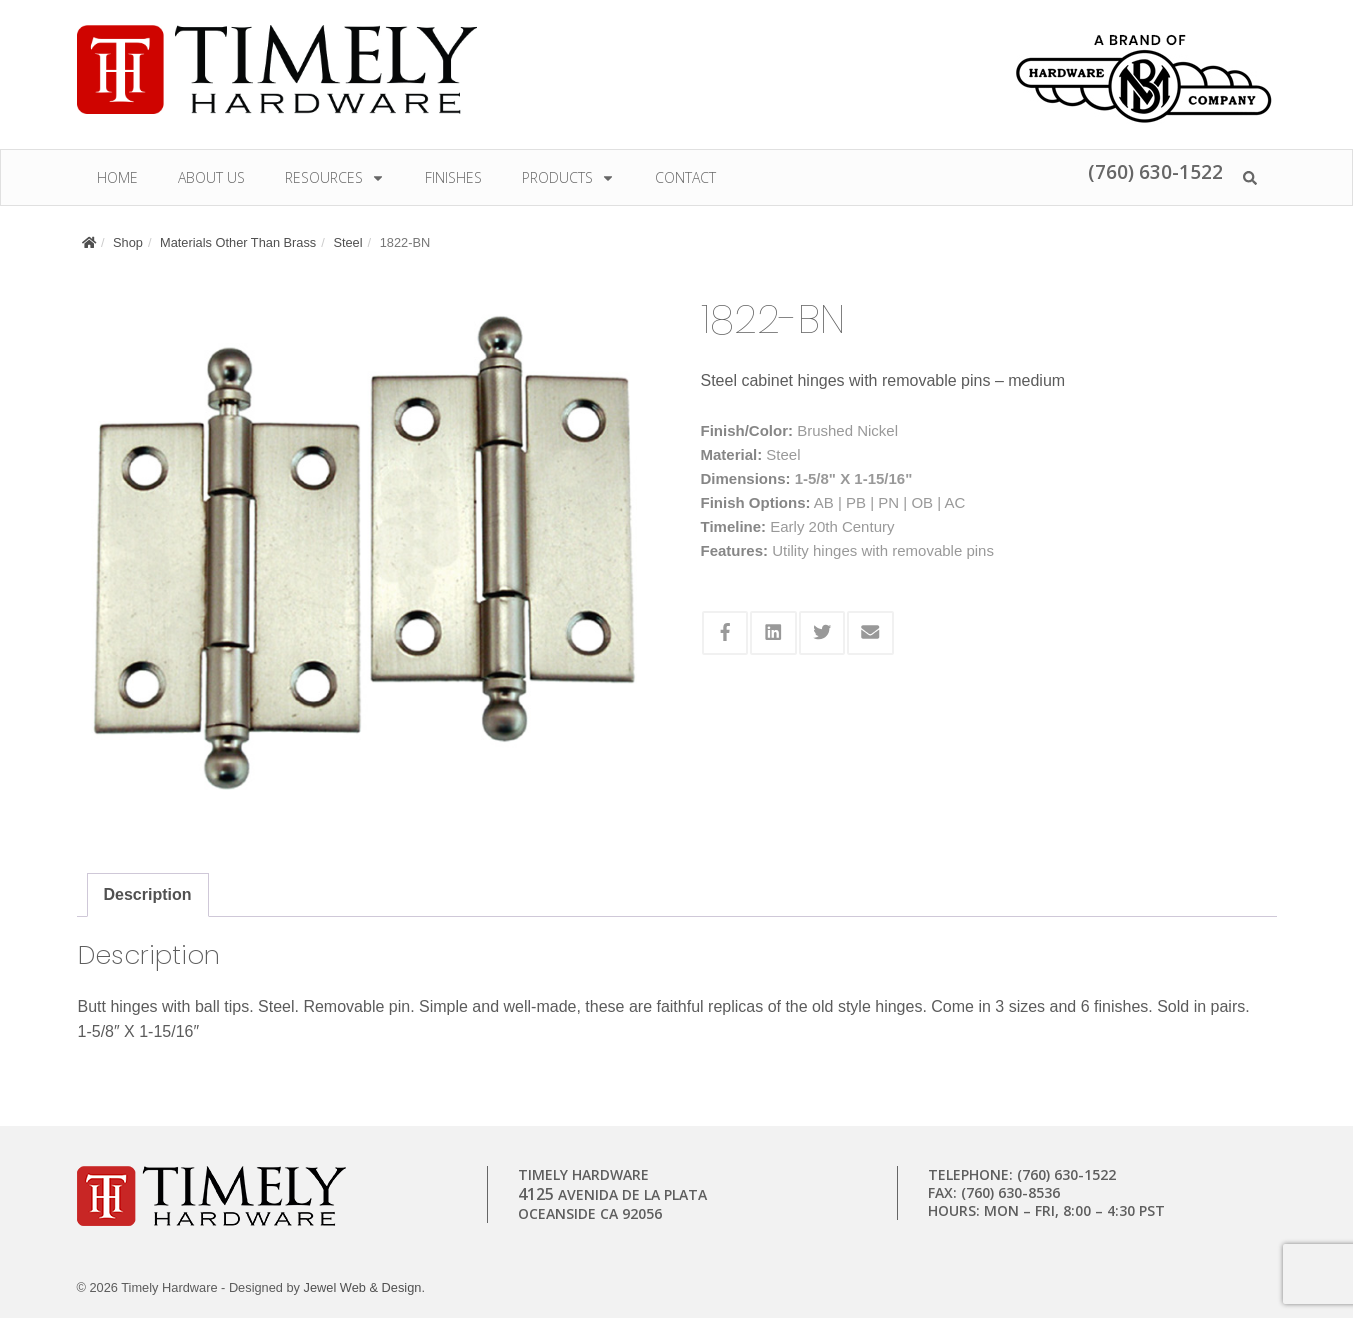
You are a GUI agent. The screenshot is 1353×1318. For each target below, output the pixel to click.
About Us (211, 177)
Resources (335, 177)
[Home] (89, 242)
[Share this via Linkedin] (773, 633)
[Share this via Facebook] (725, 633)
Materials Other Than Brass (238, 242)
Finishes (453, 177)
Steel (347, 242)
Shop (128, 242)
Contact (685, 177)
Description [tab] (148, 894)
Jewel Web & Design (363, 1287)
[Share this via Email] (870, 633)
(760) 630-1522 (1155, 171)
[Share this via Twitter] (822, 633)
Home (117, 177)
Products (568, 177)
